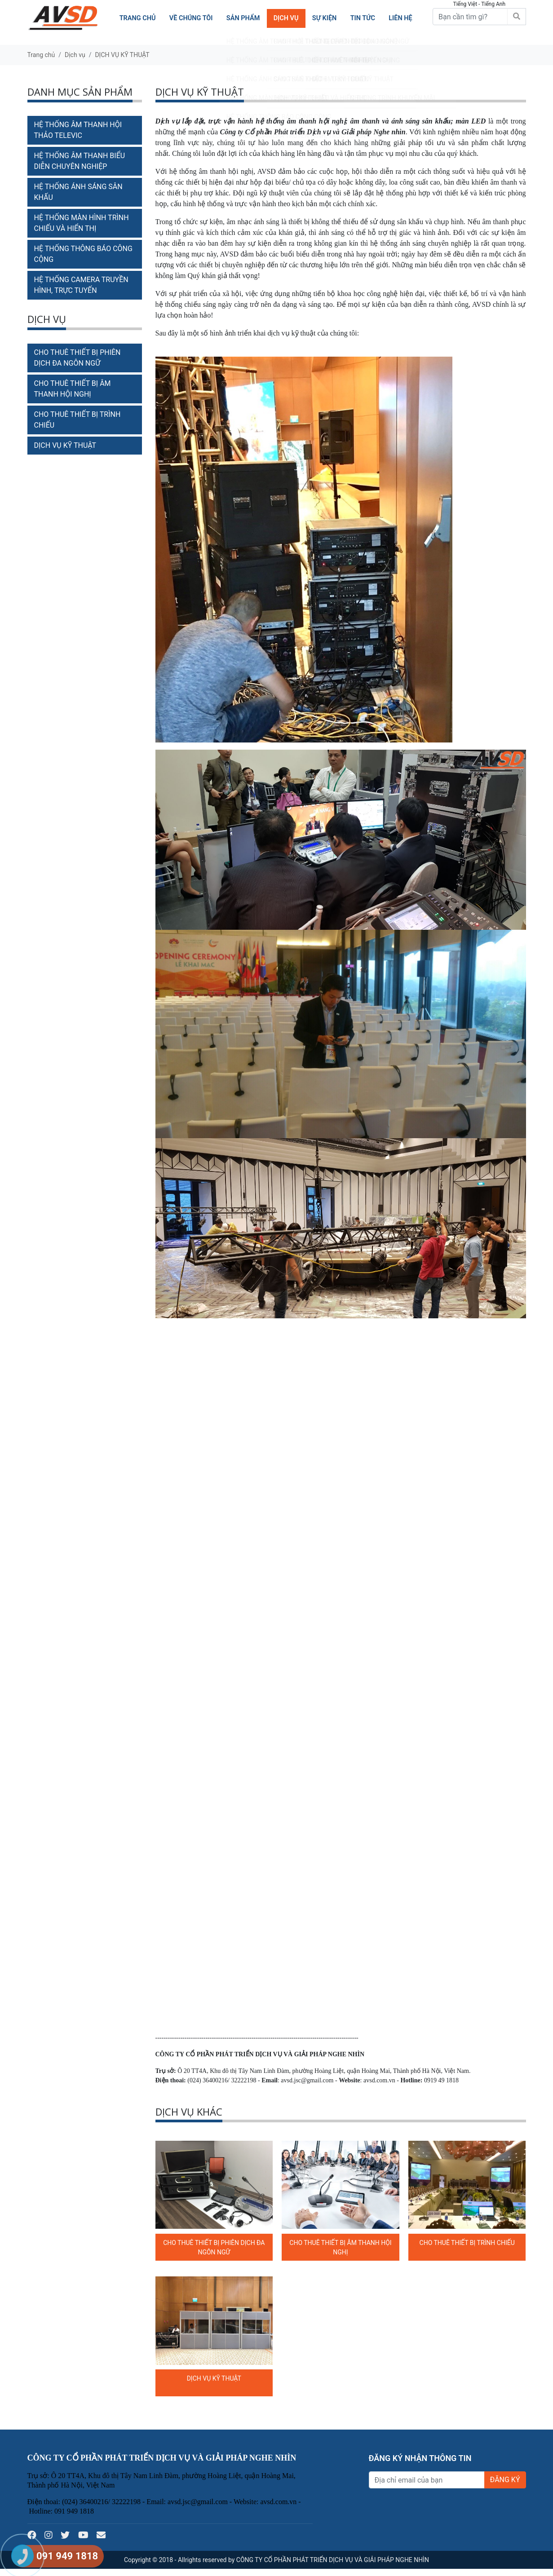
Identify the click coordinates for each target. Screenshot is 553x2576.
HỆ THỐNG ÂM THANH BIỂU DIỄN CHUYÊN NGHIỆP (79, 161)
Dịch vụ (285, 18)
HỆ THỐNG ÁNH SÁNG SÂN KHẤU (78, 192)
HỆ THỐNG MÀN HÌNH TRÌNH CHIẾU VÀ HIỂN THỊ (81, 223)
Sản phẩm (242, 18)
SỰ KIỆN (324, 18)
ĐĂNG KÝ (505, 2479)
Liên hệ (400, 18)
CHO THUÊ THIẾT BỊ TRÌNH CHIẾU (467, 2242)
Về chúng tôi (190, 18)
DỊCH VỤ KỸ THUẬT (122, 54)
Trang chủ (137, 18)
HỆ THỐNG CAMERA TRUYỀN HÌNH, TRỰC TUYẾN (81, 285)
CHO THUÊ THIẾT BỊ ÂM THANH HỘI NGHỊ (72, 388)
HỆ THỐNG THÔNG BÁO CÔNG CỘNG (83, 254)
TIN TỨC (362, 18)
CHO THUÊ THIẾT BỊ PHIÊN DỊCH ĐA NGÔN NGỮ (77, 357)
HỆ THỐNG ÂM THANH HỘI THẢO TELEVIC (78, 130)
